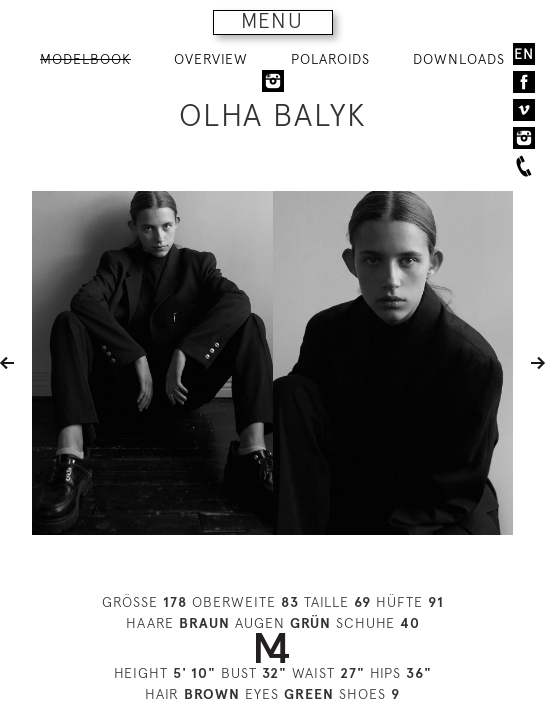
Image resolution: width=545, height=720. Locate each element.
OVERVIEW (211, 59)
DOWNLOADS (459, 59)
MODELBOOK (85, 59)
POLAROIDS (330, 59)
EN (524, 54)
